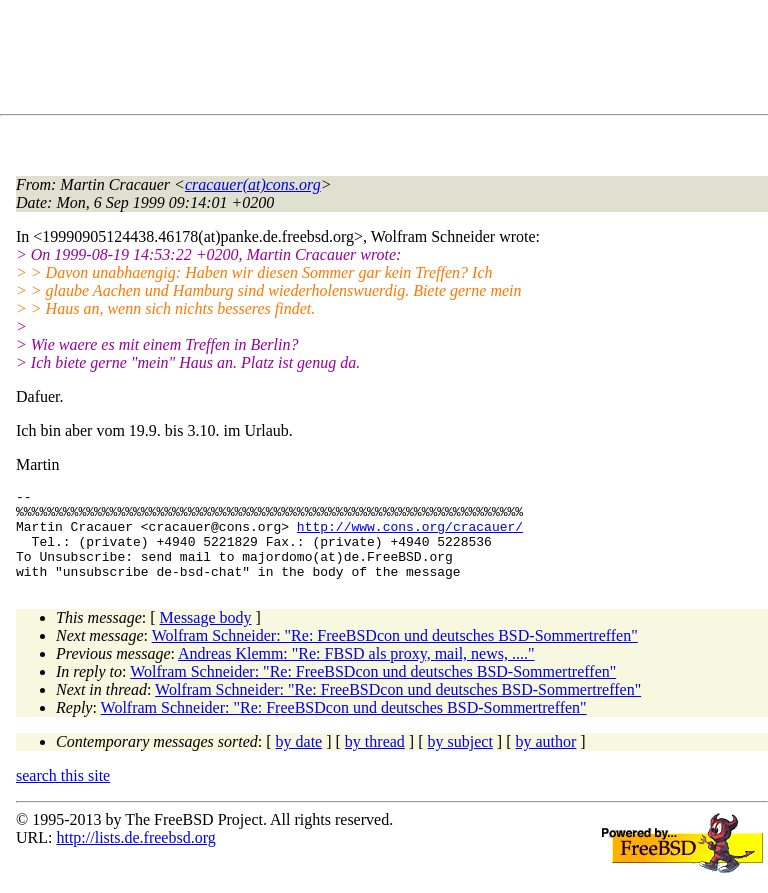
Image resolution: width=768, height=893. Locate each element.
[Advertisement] (380, 61)
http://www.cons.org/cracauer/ (410, 535)
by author (545, 759)
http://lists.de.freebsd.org (135, 855)
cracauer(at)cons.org (253, 184)
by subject (460, 759)
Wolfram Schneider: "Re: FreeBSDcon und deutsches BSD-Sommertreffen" (395, 653)
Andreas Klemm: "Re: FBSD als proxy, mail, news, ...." (356, 671)
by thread (375, 759)
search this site (63, 793)
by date (299, 759)
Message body (206, 635)
